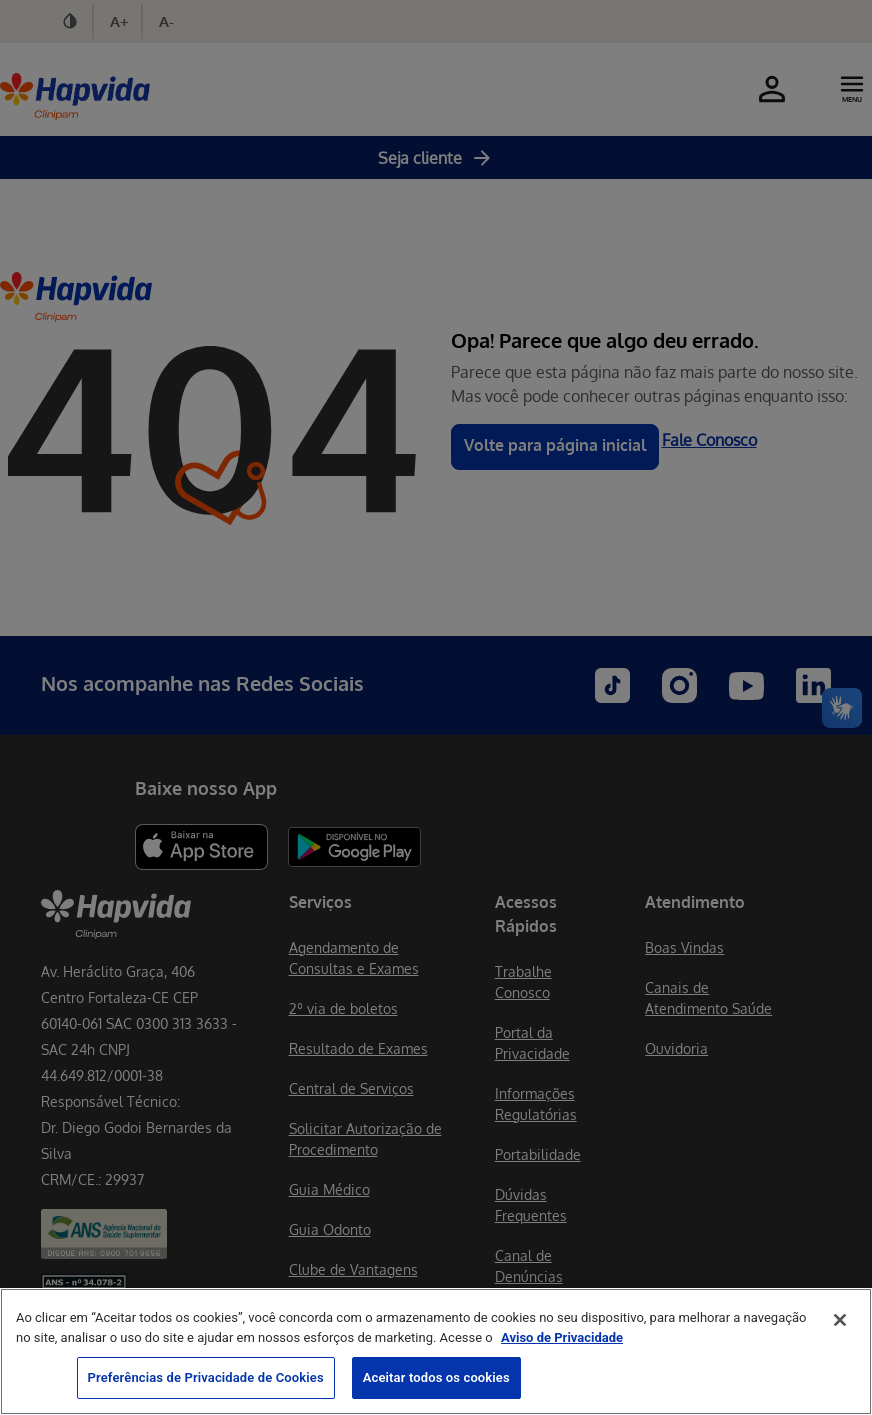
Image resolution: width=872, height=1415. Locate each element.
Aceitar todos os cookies (436, 1377)
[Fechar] (840, 1320)
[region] (436, 1351)
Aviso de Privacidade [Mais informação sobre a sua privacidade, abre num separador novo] (562, 1337)
